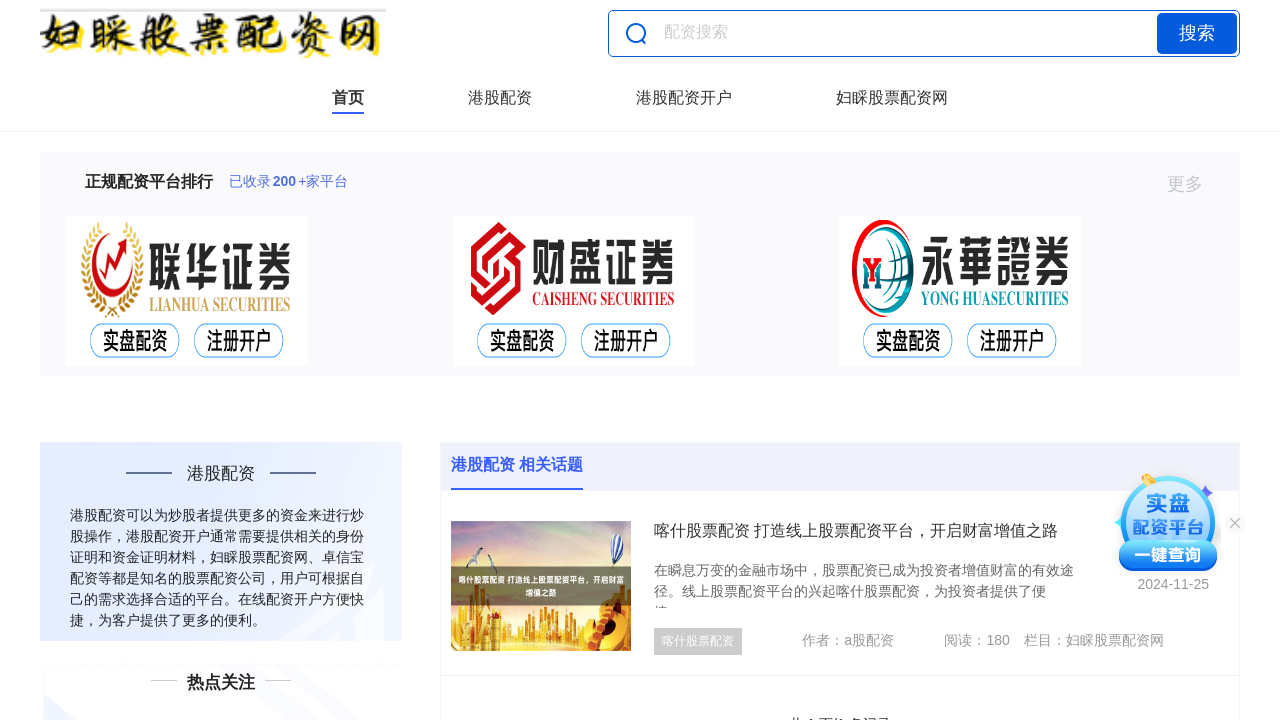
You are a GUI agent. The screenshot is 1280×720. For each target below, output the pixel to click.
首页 (348, 97)
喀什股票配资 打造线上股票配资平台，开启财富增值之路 (856, 530)
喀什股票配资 (698, 641)
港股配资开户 (684, 97)
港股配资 (500, 97)
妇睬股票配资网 (892, 97)
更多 (1193, 184)
